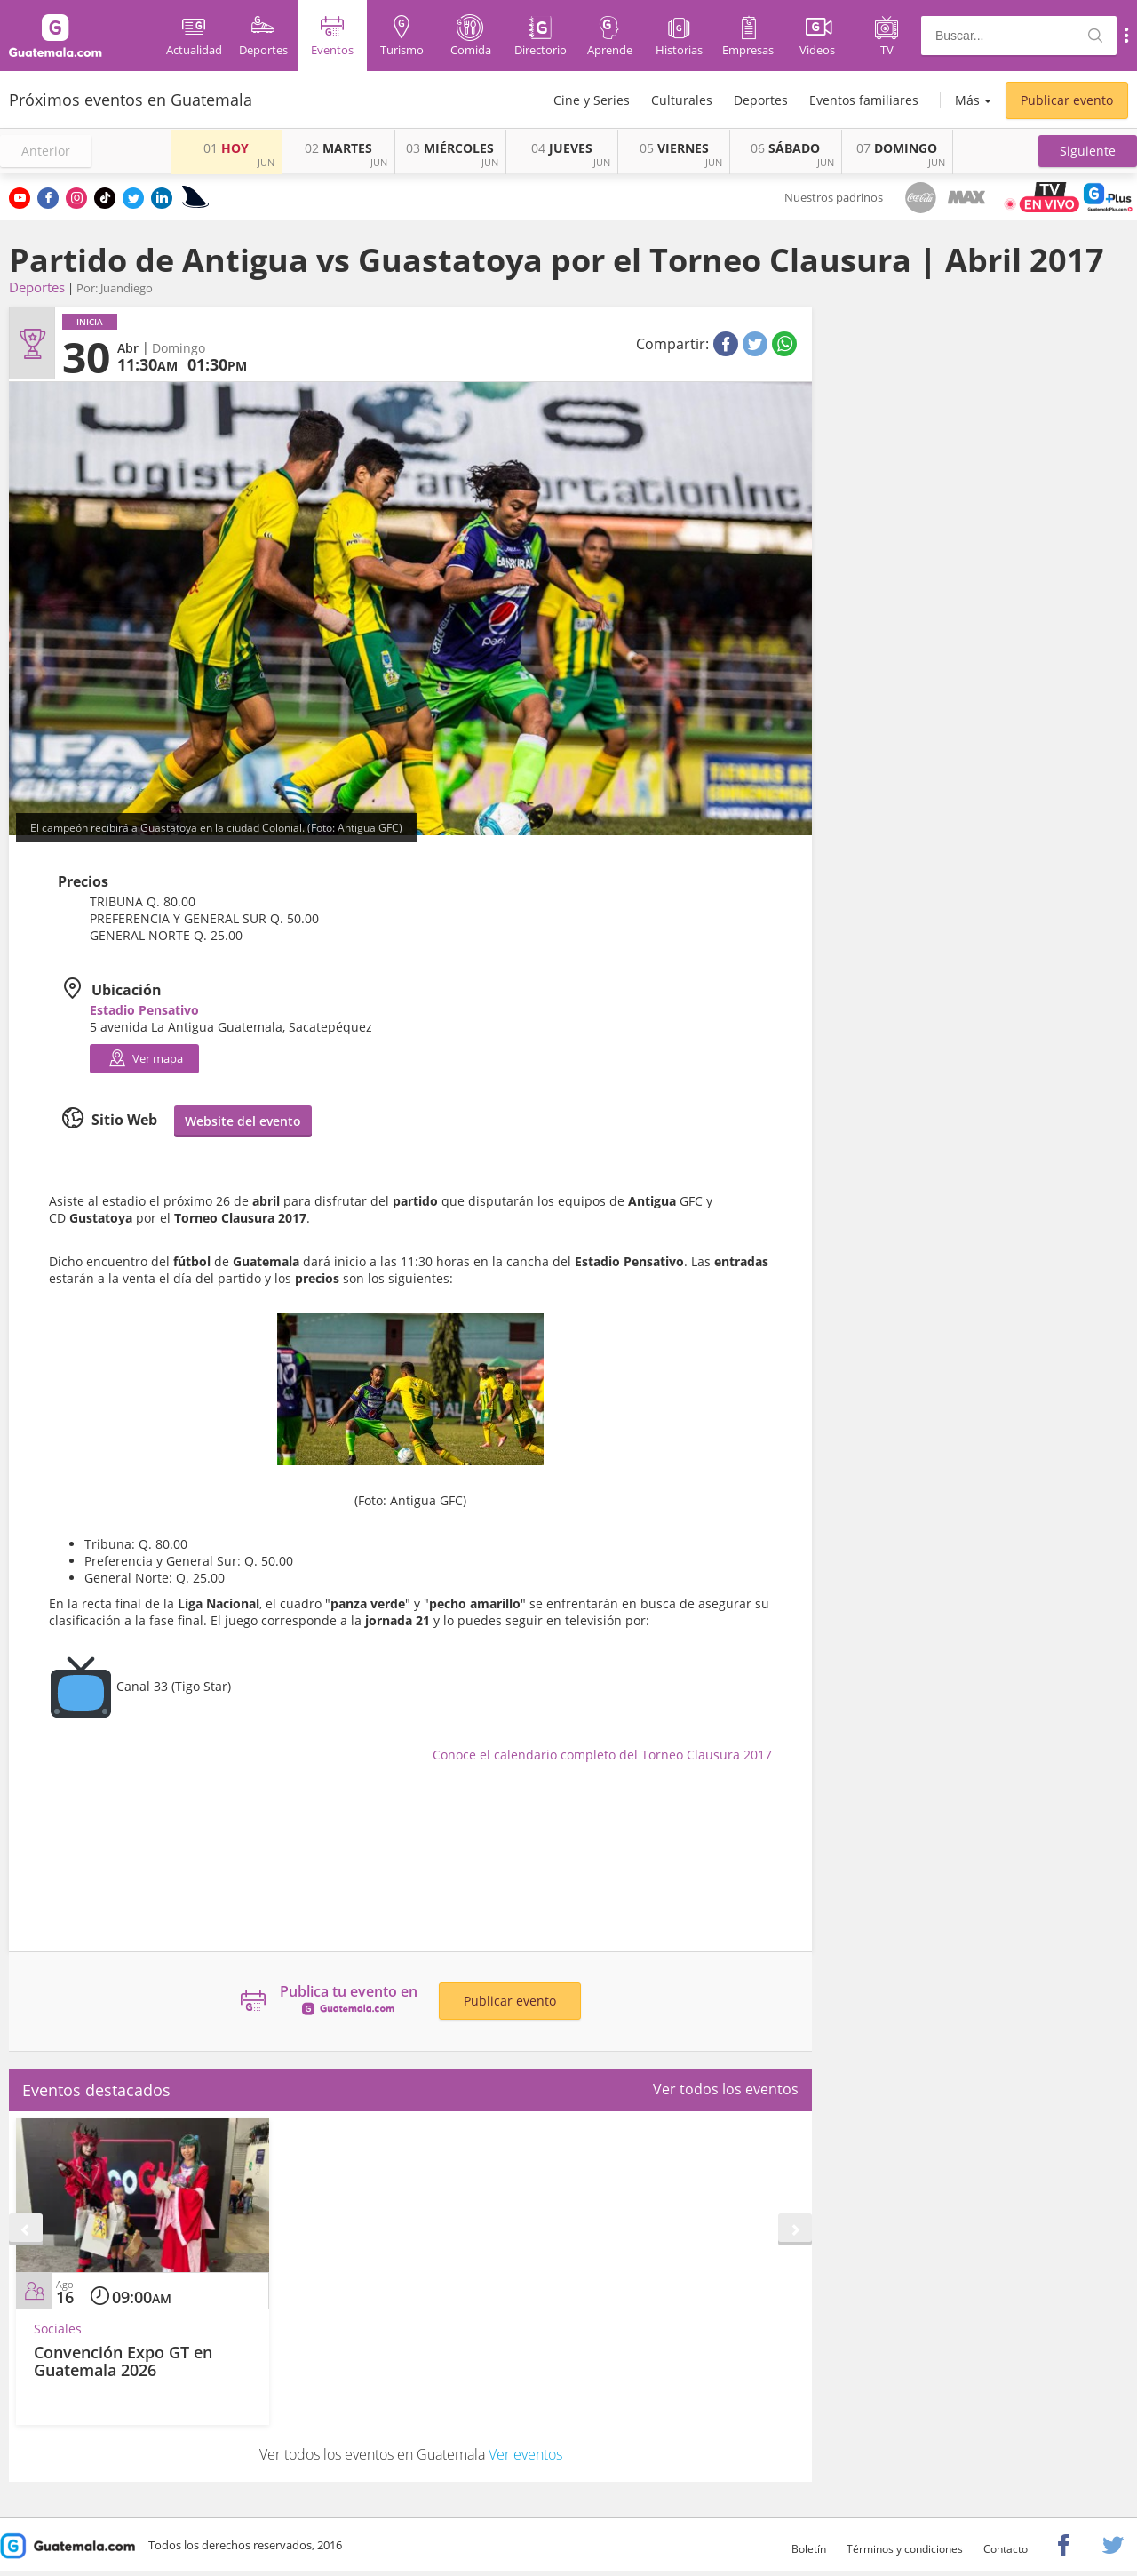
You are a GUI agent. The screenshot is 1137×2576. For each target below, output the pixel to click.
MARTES (338, 148)
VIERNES (674, 148)
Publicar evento (1067, 100)
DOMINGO (896, 148)
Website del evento (243, 1121)
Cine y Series (591, 100)
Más (967, 100)
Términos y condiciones (905, 2548)
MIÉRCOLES (450, 148)
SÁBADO (785, 148)
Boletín (808, 2548)
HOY (226, 148)
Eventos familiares (863, 100)
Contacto (1005, 2548)
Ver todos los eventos (726, 2089)
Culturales (681, 100)
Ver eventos (525, 2454)
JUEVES (561, 148)
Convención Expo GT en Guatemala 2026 (123, 2361)
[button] (1087, 151)
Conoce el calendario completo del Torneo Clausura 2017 (602, 1754)
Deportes (761, 100)
